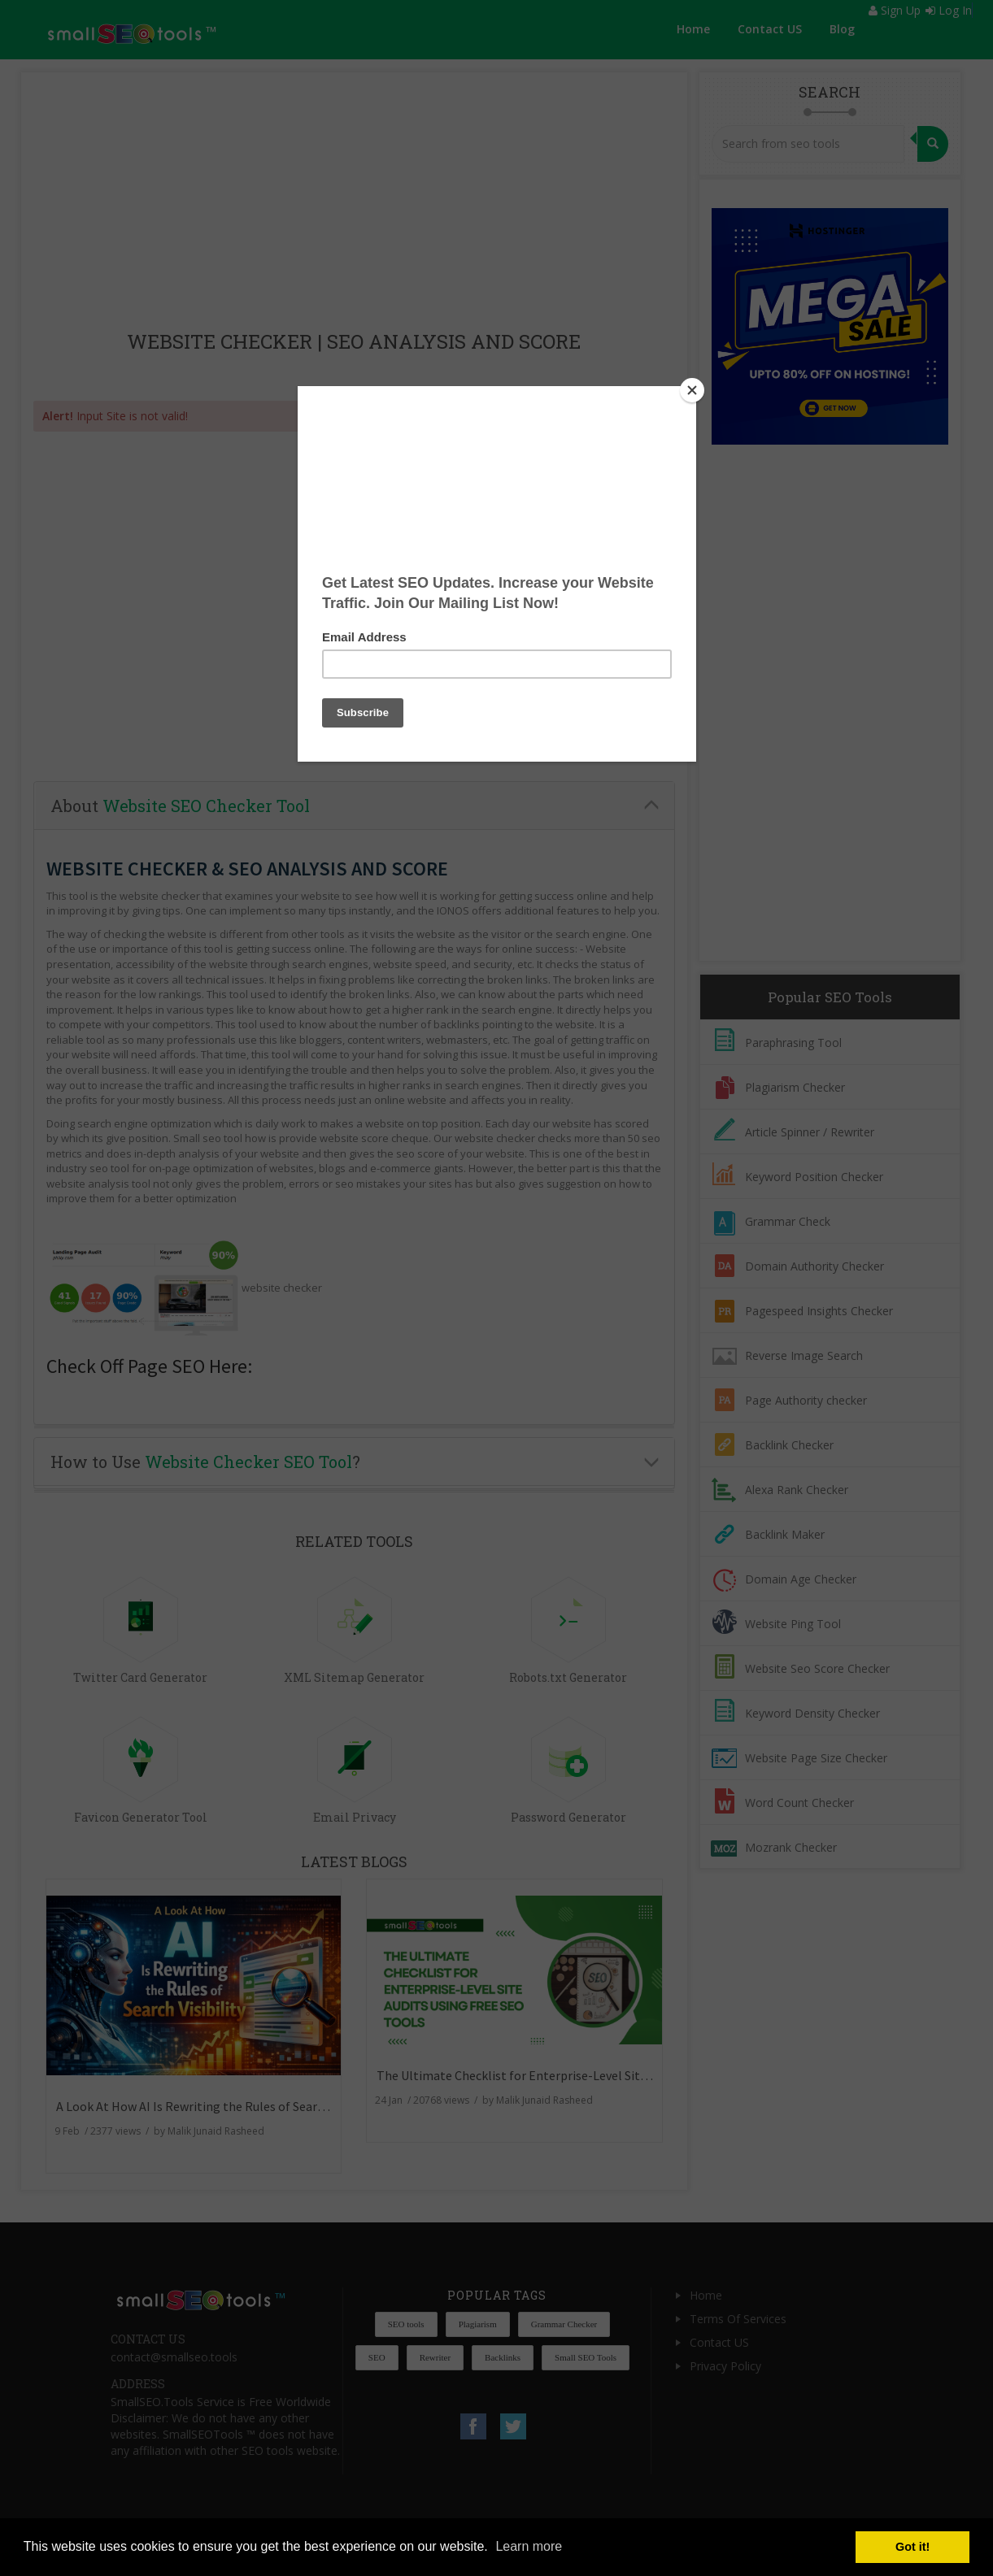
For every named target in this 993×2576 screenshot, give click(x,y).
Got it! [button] (912, 2546)
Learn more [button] (528, 2546)
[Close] (692, 390)
